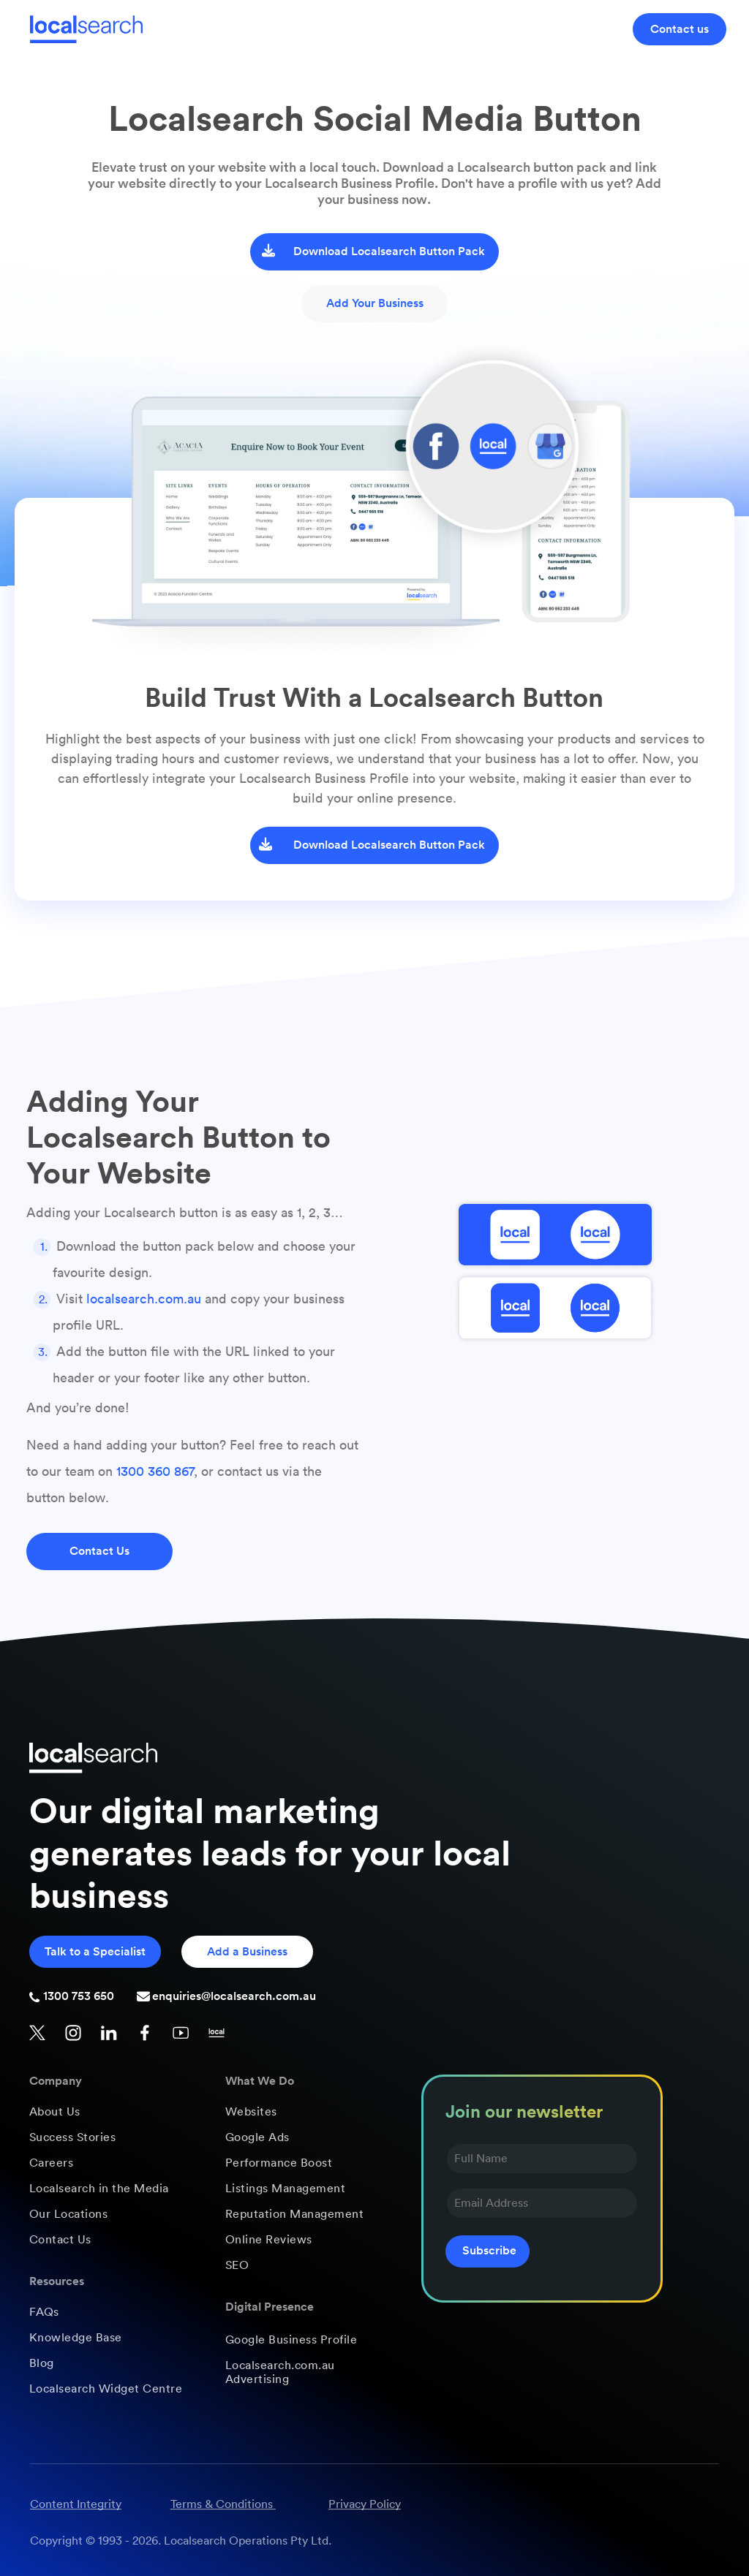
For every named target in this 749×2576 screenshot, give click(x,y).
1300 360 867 (155, 1471)
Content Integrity (75, 2504)
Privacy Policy (364, 2504)
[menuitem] (113, 2112)
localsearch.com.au (143, 1299)
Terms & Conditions (221, 2504)
